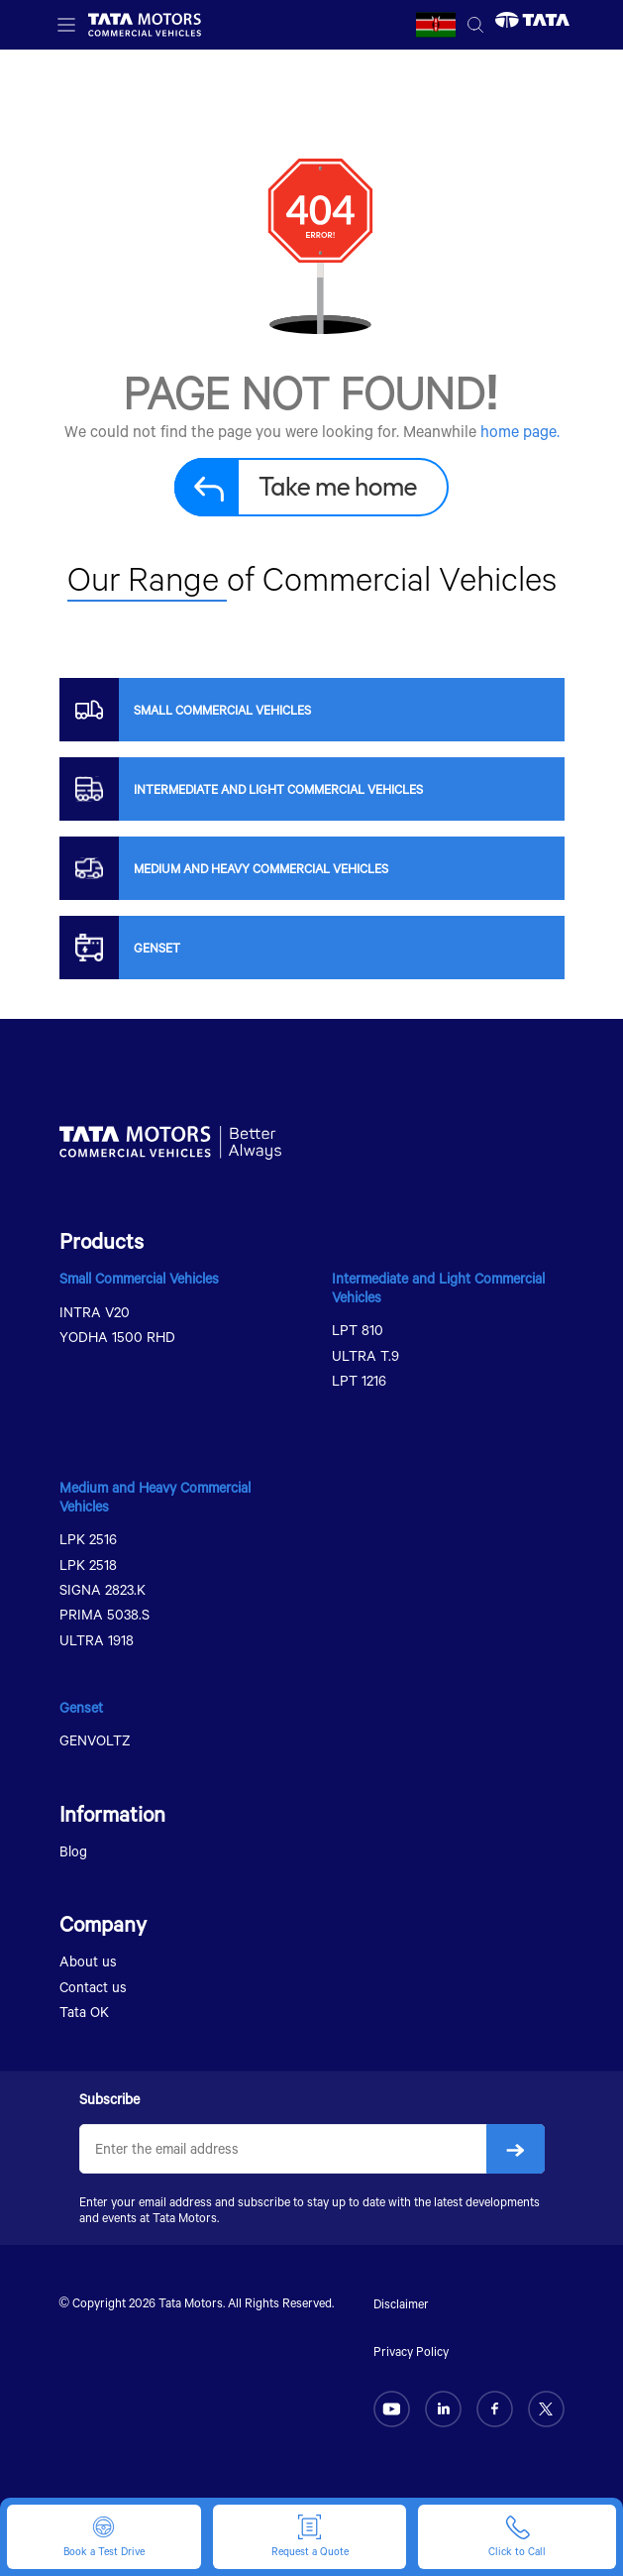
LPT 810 (357, 1329)
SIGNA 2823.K (102, 1589)
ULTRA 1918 (96, 1639)
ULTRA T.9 (365, 1355)
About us (88, 1961)
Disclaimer (401, 2303)
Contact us (93, 1986)
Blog (73, 1851)
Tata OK (84, 2011)
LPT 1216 (359, 1380)
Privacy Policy (411, 2351)
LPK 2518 (88, 1564)
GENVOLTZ (95, 1740)
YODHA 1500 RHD (117, 1336)
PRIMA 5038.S (104, 1614)
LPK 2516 (88, 1538)
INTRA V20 (94, 1311)
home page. (520, 430)
